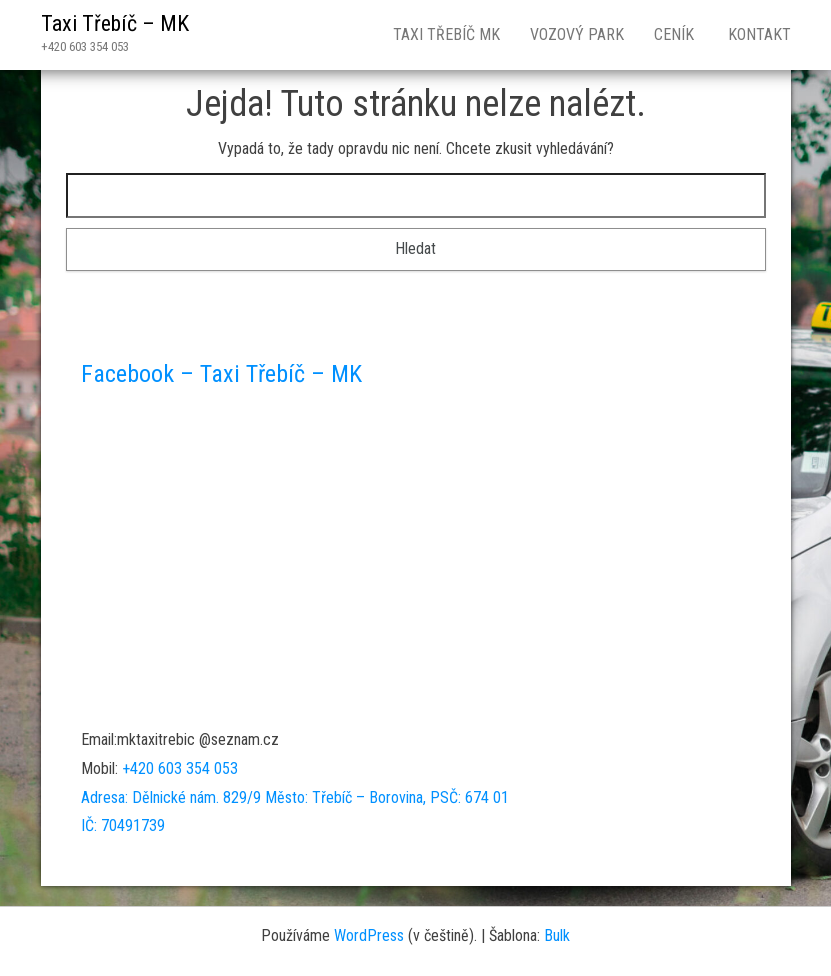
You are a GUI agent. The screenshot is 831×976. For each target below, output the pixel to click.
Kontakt (757, 34)
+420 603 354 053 (180, 768)
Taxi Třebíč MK (446, 34)
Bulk (557, 935)
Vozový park (577, 34)
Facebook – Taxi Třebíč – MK (221, 374)
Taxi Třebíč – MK (115, 23)
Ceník (674, 34)
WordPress (369, 935)
